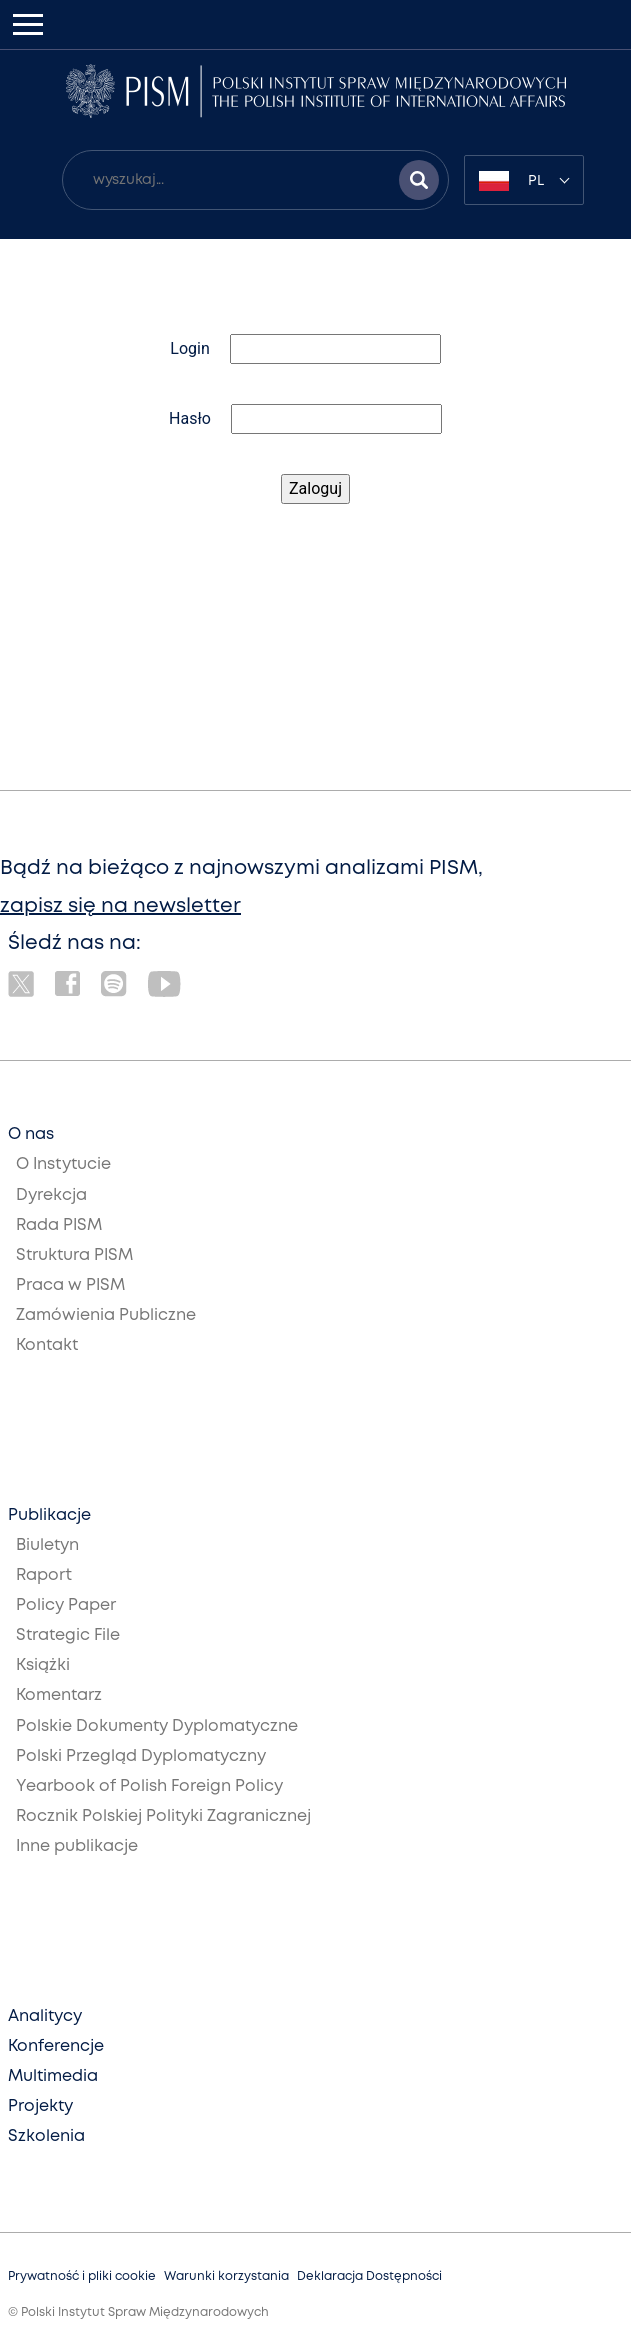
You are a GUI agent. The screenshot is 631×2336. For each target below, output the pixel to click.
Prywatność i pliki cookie (82, 2276)
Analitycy (45, 2016)
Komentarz (59, 1695)
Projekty (40, 2106)
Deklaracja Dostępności (369, 2276)
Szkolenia (46, 2136)
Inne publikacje (77, 1846)
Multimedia (53, 2076)
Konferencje (56, 2046)
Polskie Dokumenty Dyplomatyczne (157, 1726)
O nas (31, 1134)
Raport (44, 1575)
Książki (43, 1665)
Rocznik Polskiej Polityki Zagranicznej (163, 1816)
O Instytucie (63, 1164)
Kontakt (47, 1345)
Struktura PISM (74, 1255)
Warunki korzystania (226, 2276)
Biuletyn (47, 1545)
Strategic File (68, 1635)
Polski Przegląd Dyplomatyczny (141, 1756)
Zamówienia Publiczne (106, 1315)
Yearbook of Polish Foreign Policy (149, 1786)
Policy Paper (66, 1605)
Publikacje (49, 1515)
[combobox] (524, 180)
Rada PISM (59, 1225)
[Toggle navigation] (28, 24)
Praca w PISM (70, 1285)
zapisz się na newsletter (120, 906)
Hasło (190, 418)
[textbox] (524, 180)
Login (189, 348)
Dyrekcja (51, 1195)
